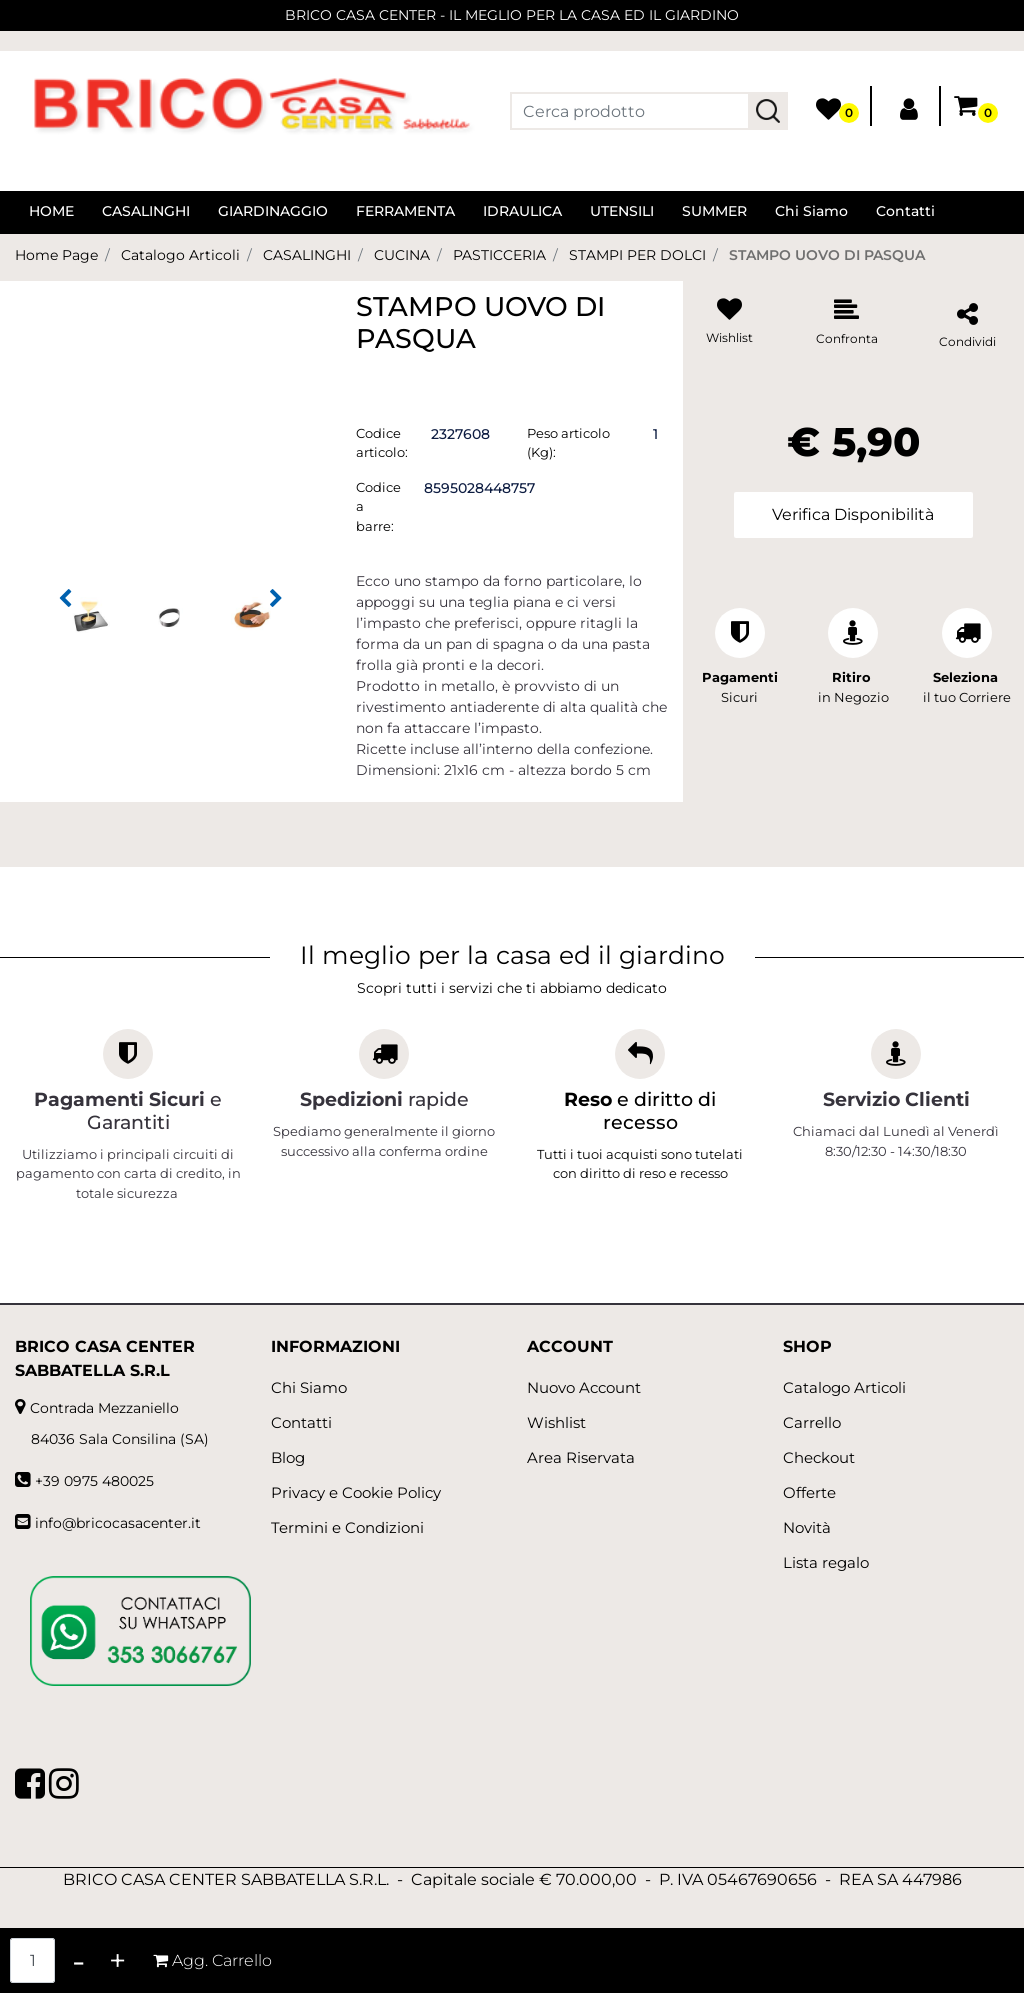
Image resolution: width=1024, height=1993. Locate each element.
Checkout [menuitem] (819, 1457)
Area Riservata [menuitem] (581, 1457)
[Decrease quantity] (78, 1960)
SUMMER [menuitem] (714, 211)
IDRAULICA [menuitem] (522, 211)
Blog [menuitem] (288, 1457)
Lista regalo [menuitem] (826, 1562)
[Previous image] (65, 599)
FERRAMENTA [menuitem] (405, 211)
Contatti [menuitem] (905, 211)
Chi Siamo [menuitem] (811, 211)
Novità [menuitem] (807, 1527)
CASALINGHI (307, 255)
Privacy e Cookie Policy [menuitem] (356, 1492)
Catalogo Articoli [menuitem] (844, 1387)
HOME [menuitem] (51, 211)
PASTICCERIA (499, 255)
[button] (768, 111)
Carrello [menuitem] (812, 1422)
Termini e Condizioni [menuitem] (347, 1527)
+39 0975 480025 (94, 1481)
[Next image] (276, 599)
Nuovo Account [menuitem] (584, 1387)
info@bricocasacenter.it (118, 1523)
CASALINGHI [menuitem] (146, 211)
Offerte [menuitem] (809, 1492)
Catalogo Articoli (180, 255)
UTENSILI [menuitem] (622, 211)
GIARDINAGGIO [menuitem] (273, 211)
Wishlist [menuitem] (556, 1422)
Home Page (56, 255)
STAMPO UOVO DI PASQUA (827, 255)
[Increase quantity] (117, 1960)
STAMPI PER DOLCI (637, 255)
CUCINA (402, 255)
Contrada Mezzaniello (104, 1408)
